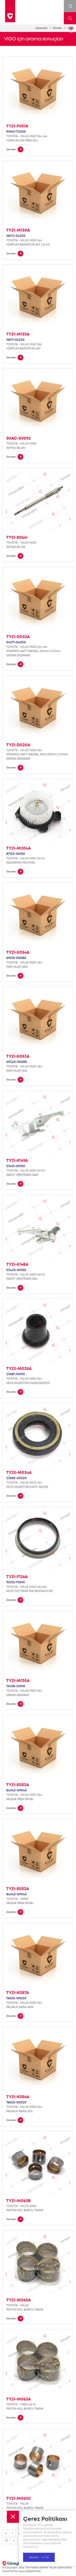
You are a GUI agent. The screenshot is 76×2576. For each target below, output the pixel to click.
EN (71, 30)
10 (6, 2540)
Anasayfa (41, 28)
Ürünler (57, 28)
